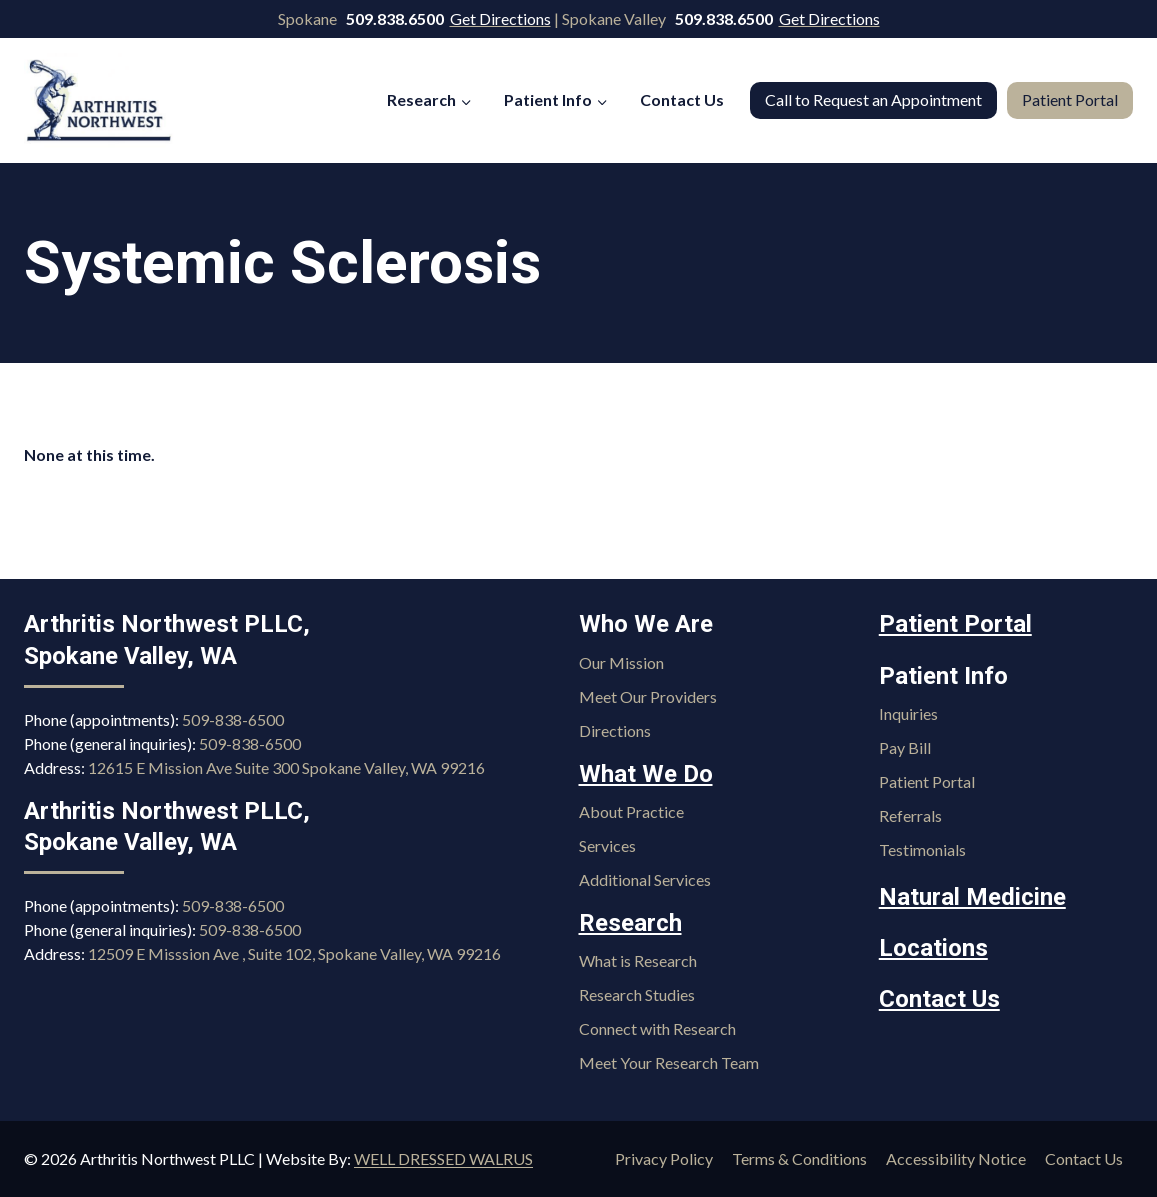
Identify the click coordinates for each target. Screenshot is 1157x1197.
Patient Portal (1070, 99)
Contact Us (682, 99)
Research (630, 923)
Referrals (910, 815)
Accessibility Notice (956, 1158)
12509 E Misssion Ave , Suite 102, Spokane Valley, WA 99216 (294, 953)
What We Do (646, 774)
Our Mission (621, 662)
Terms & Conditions (799, 1158)
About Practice (631, 811)
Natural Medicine (972, 897)
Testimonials (922, 849)
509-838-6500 (233, 719)
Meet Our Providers (648, 696)
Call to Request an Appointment (873, 99)
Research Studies (637, 994)
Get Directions (500, 18)
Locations (933, 948)
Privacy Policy (664, 1158)
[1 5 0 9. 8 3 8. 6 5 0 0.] (396, 18)
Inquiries (908, 713)
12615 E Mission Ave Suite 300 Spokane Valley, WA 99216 (286, 767)
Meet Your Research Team (669, 1062)
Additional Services (645, 879)
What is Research (638, 960)
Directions (615, 730)
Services (607, 845)
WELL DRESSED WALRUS (443, 1158)
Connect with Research (657, 1028)
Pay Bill (905, 747)
